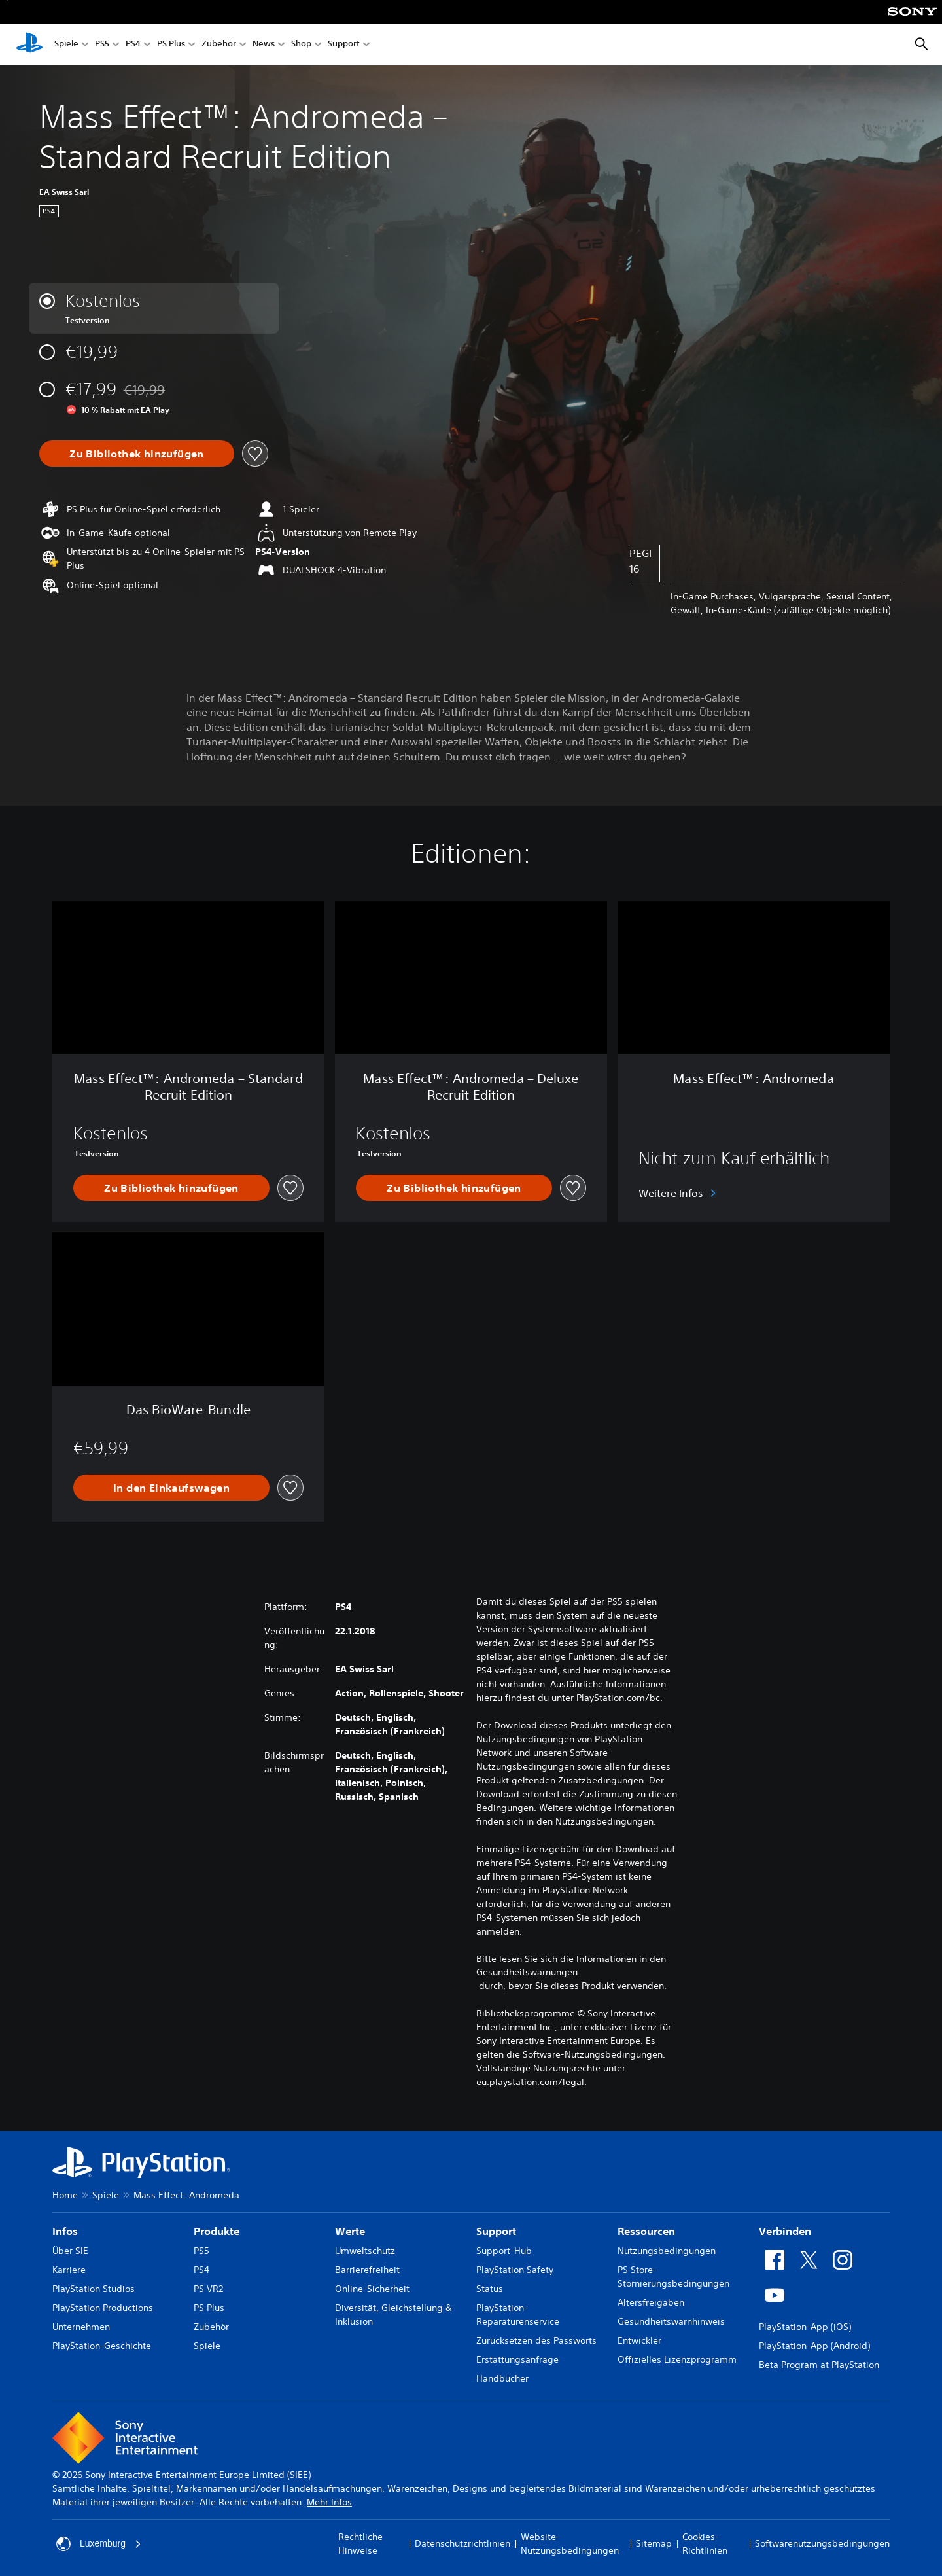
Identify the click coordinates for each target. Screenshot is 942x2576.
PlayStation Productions (102, 2308)
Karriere (69, 2270)
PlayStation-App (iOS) (805, 2327)
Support (344, 44)
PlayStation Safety (514, 2270)
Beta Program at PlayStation (819, 2364)
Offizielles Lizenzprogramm (677, 2359)
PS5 (102, 44)
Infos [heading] (65, 2231)
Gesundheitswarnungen (527, 1972)
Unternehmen (81, 2327)
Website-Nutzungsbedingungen (570, 2543)
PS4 (133, 44)
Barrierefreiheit (367, 2270)
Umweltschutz (365, 2251)
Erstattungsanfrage (517, 2359)
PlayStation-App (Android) (814, 2346)
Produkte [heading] (216, 2231)
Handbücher (502, 2378)
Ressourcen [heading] (646, 2231)
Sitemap (654, 2543)
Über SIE (70, 2251)
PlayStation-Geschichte (101, 2346)
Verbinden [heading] (785, 2231)
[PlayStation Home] (29, 44)
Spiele (66, 44)
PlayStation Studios (93, 2289)
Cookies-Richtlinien (704, 2543)
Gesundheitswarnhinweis (671, 2321)
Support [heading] (496, 2231)
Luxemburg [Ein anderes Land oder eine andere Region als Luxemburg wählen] (98, 2544)
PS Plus (171, 44)
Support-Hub (504, 2251)
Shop (301, 44)
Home (65, 2195)
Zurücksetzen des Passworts (536, 2340)
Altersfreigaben (651, 2302)
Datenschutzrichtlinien (462, 2543)
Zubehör (218, 44)
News (264, 44)
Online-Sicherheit (372, 2289)
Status (489, 2289)
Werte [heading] (350, 2231)
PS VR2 (208, 2289)
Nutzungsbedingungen (667, 2251)
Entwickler (639, 2340)
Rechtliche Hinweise (360, 2543)
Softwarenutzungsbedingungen (822, 2543)
